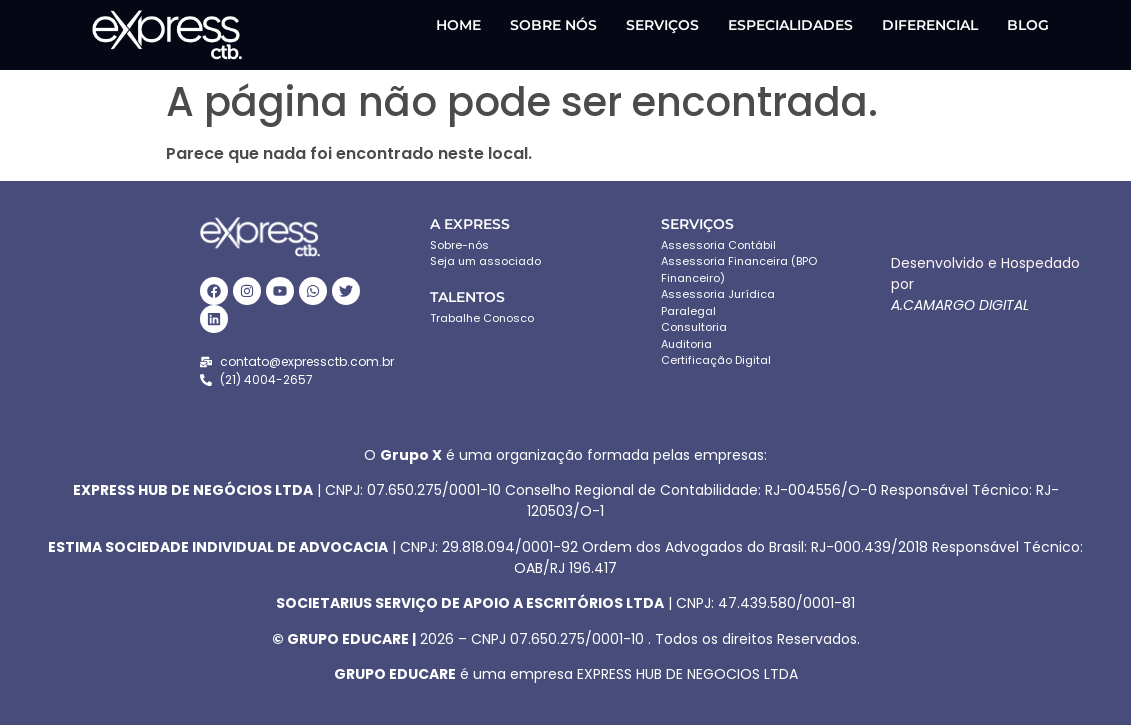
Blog (1028, 25)
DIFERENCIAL (930, 25)
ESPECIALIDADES (790, 25)
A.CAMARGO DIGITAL (960, 305)
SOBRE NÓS (553, 25)
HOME (458, 25)
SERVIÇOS (662, 25)
